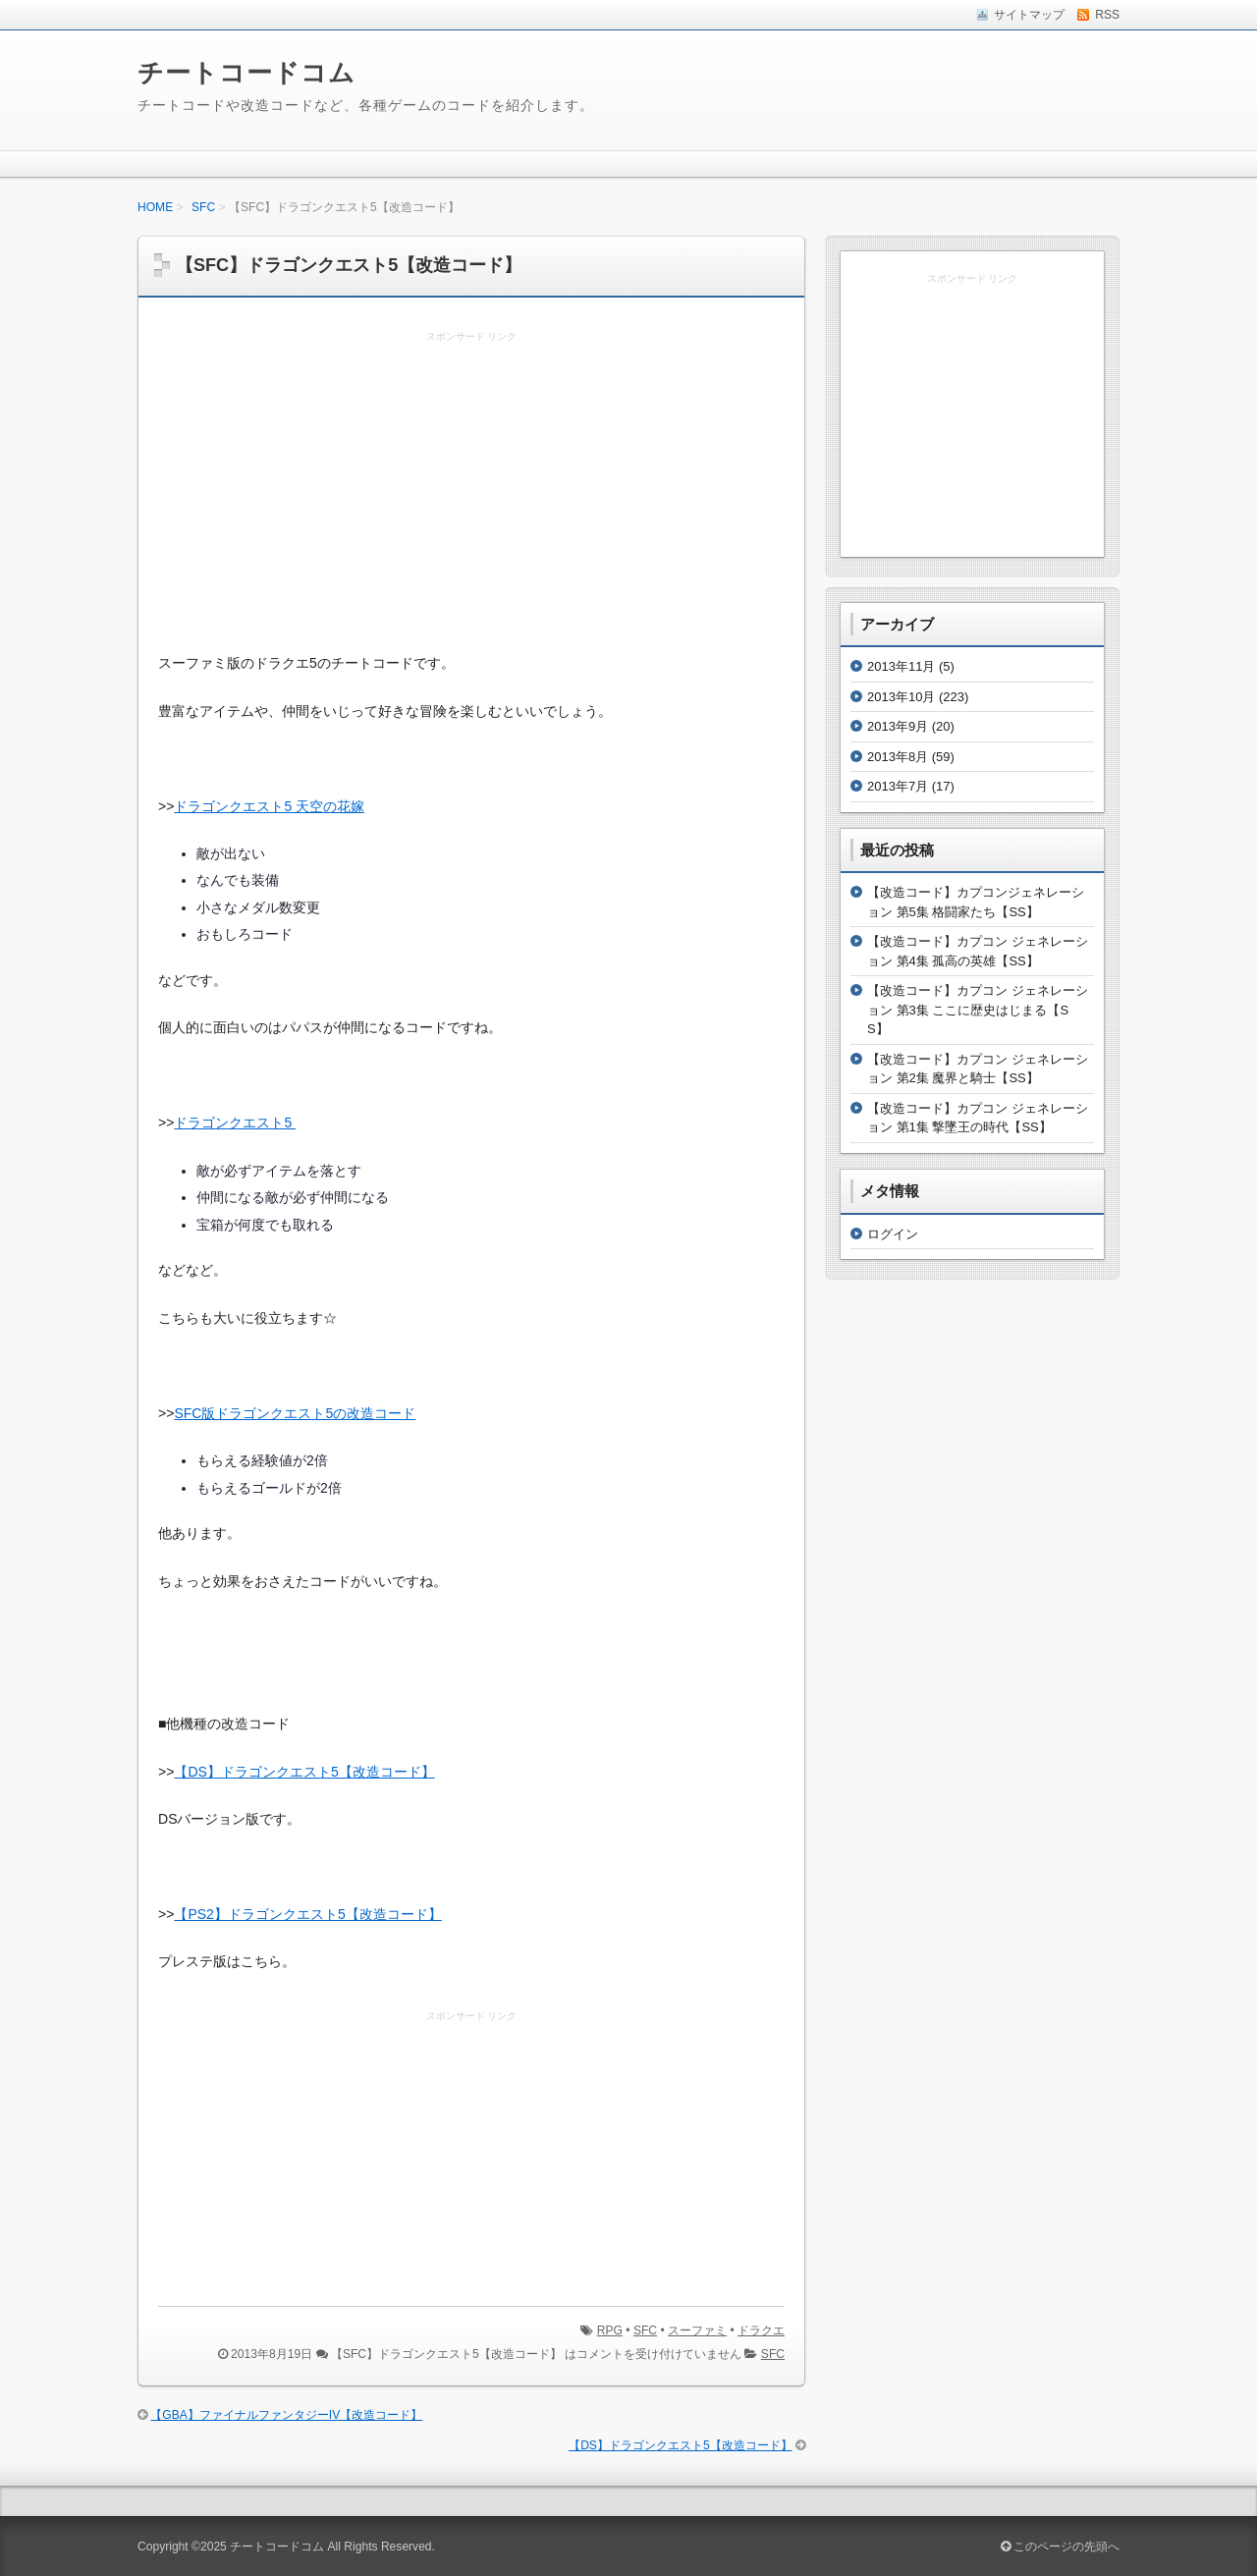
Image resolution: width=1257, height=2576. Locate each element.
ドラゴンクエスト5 (235, 1122)
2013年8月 (897, 756)
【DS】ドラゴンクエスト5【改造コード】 (304, 1772)
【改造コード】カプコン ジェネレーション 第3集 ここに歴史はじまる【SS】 (977, 1009)
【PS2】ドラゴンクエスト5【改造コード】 (307, 1914)
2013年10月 (901, 696)
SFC (203, 207)
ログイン (892, 1234)
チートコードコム (246, 72)
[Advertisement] (471, 493)
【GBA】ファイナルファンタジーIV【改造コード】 (286, 2415)
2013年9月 (897, 726)
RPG (610, 2330)
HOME (155, 207)
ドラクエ (761, 2330)
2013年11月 (901, 666)
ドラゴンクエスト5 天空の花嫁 (269, 806)
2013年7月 (897, 786)
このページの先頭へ (1060, 2546)
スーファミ (697, 2330)
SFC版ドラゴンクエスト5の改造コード (294, 1413)
